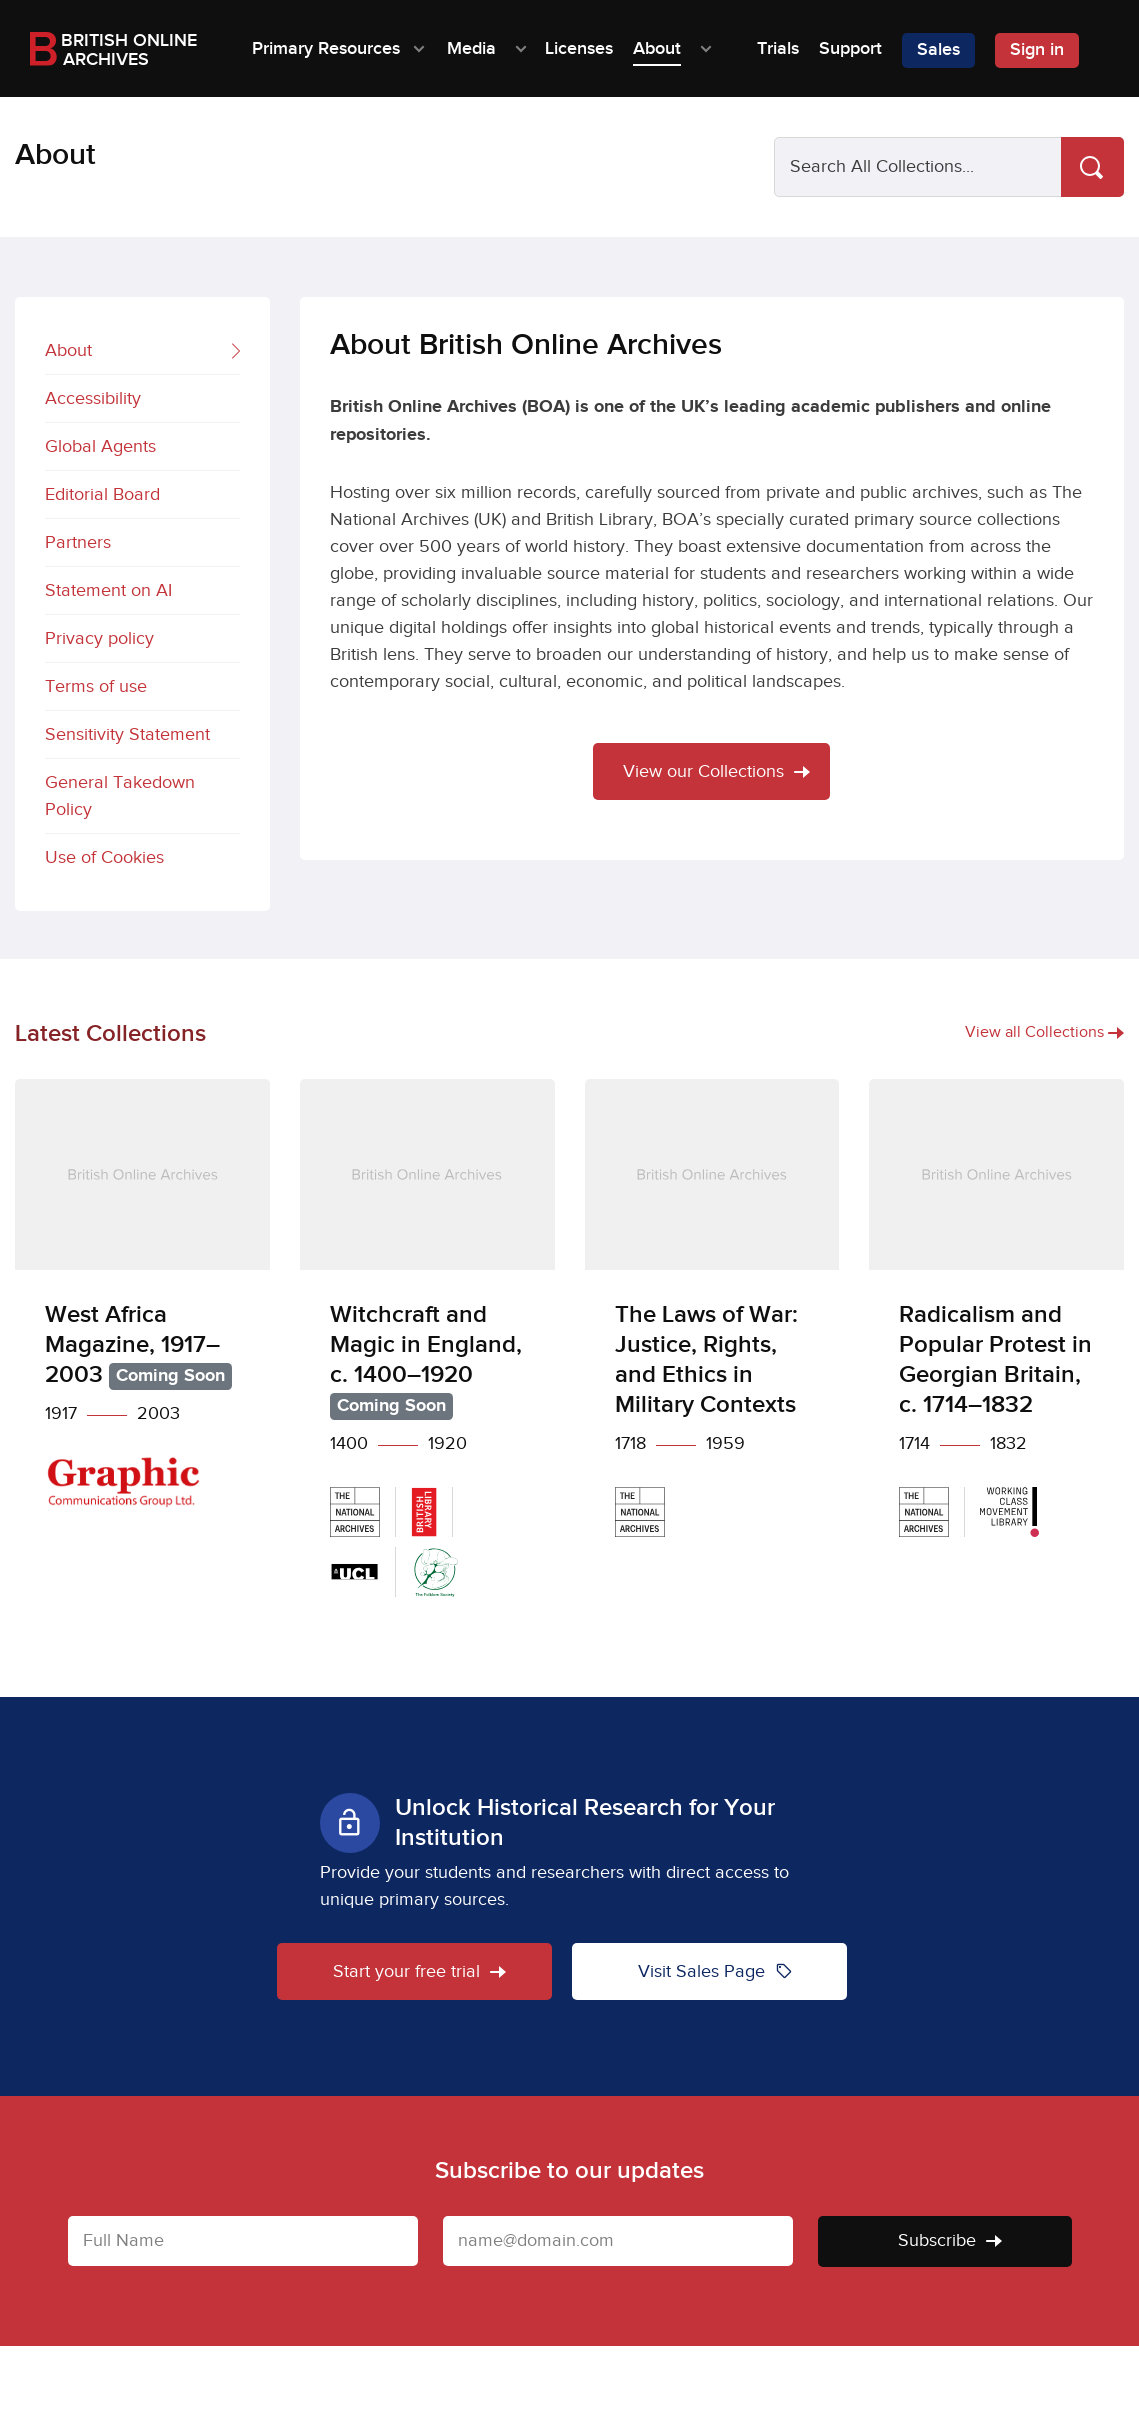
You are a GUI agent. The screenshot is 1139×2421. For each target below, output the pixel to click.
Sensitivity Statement (127, 734)
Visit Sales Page (715, 1971)
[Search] (1092, 167)
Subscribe (950, 2240)
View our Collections (716, 771)
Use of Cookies (104, 857)
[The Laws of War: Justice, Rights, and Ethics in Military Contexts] (712, 1323)
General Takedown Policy (120, 796)
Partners (78, 542)
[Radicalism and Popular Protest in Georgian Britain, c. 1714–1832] (996, 1323)
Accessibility (93, 398)
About (142, 352)
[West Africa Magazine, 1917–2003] (142, 1308)
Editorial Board (102, 494)
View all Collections (1044, 1032)
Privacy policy (99, 638)
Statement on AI (108, 590)
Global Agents (100, 446)
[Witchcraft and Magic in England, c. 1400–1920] (427, 1353)
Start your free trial (419, 1971)
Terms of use (96, 686)
